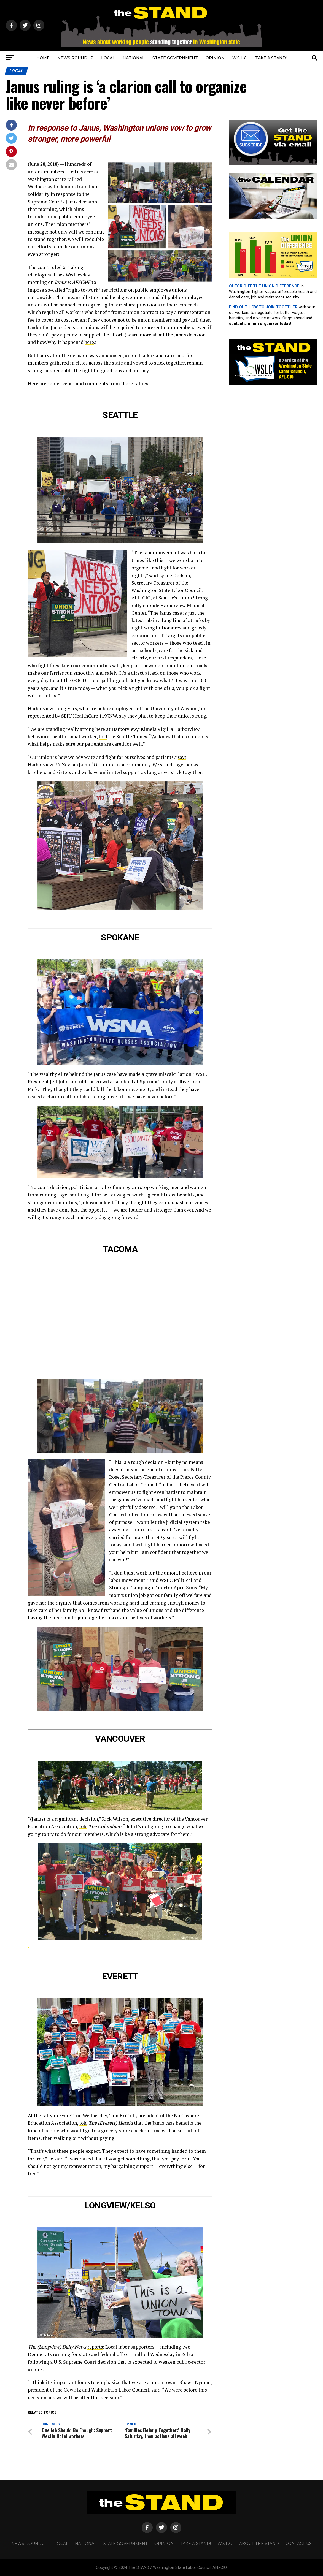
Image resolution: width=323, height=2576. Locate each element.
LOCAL (108, 57)
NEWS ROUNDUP (75, 57)
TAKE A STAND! (271, 57)
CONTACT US (299, 2543)
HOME (43, 57)
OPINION (215, 57)
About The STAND (259, 2543)
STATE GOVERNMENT (175, 57)
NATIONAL (134, 57)
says (182, 756)
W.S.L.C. (239, 57)
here (89, 342)
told (103, 736)
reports (95, 2346)
